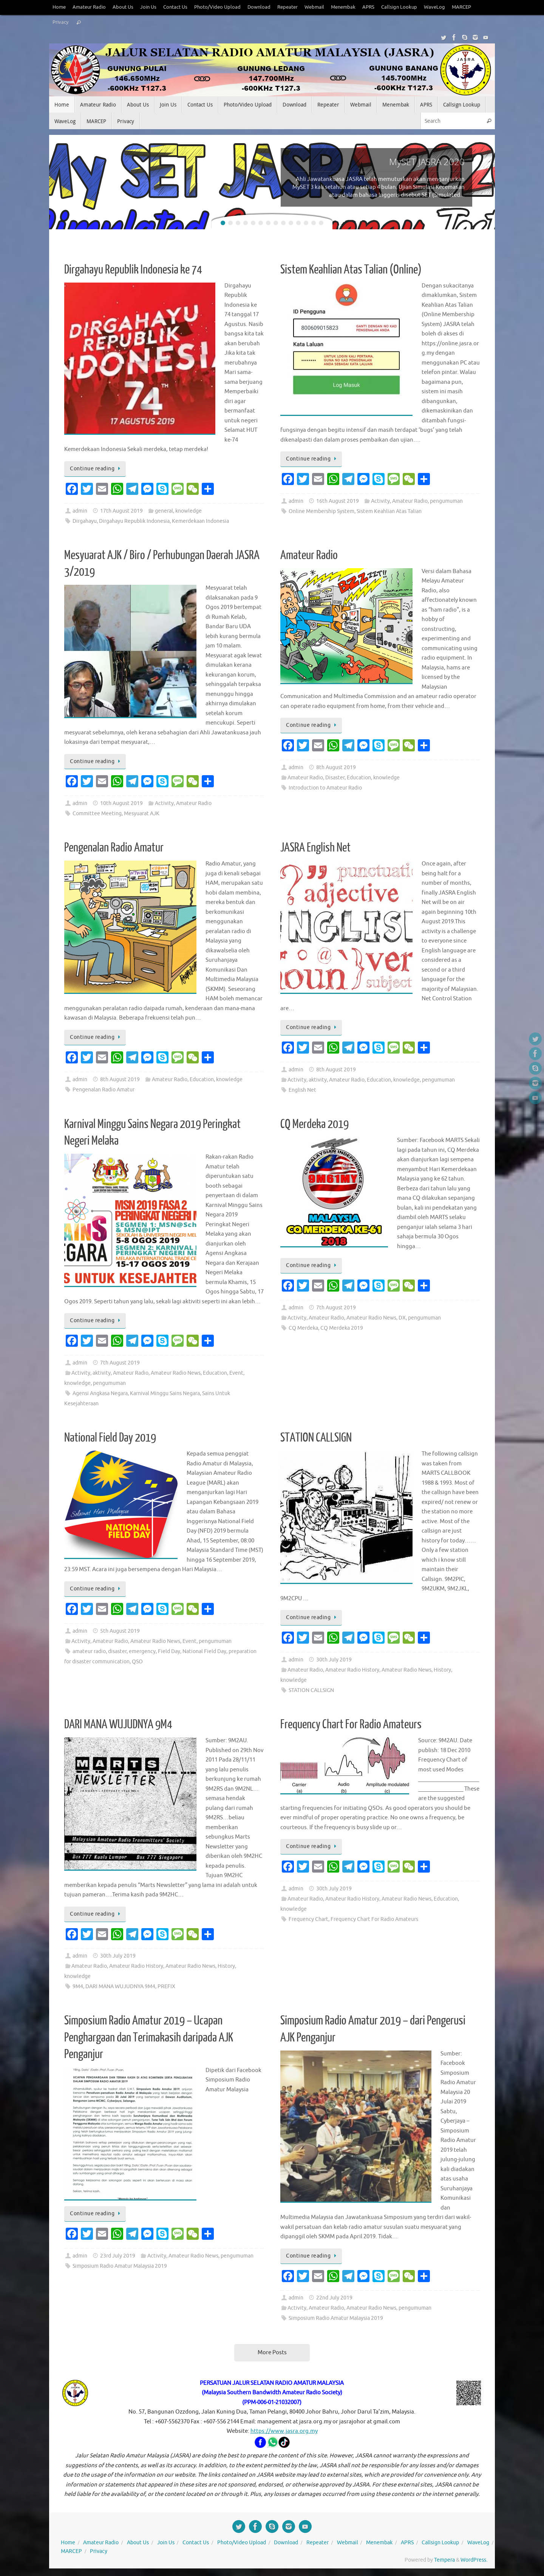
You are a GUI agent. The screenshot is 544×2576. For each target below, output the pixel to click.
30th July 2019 (334, 1660)
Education (359, 777)
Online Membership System (321, 511)
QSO (137, 1661)
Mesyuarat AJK (141, 813)
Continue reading (96, 468)
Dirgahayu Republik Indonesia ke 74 (133, 270)
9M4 (78, 1986)
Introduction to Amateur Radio (325, 788)
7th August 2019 (120, 1363)
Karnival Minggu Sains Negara (165, 1393)
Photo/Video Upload (217, 7)
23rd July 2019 (117, 2256)
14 (321, 223)
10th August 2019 (121, 803)
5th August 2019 (120, 1631)
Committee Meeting (97, 813)
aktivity (318, 1080)
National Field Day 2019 (110, 1438)
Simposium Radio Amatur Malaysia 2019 (120, 2266)
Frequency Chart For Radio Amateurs (351, 1724)
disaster (117, 1651)
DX (402, 1318)
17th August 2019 (121, 511)
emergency (142, 1651)
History (442, 1670)
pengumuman (446, 501)
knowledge (188, 511)
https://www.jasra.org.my (284, 2431)
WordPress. (474, 2560)
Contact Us (175, 7)
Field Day (169, 1651)
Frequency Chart (308, 1919)
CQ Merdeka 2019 (314, 1124)
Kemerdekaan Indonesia (200, 521)
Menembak (343, 7)
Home (59, 7)
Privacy (60, 22)
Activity (380, 501)
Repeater (287, 7)
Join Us (148, 7)
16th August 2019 (337, 501)
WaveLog (434, 7)
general (164, 511)
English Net (302, 1090)
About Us (123, 7)
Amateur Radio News (176, 1373)
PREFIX (166, 1986)
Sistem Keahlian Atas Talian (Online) (351, 270)
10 (291, 223)
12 (306, 223)
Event (236, 1373)
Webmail (314, 7)
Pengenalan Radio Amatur (114, 848)
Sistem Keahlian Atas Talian (389, 511)
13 (313, 223)
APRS (368, 7)
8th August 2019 (336, 767)
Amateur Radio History (352, 1670)
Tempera (444, 2560)
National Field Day (204, 1651)
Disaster (335, 777)
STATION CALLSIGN (316, 1438)
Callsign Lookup (399, 7)
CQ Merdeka (303, 1328)
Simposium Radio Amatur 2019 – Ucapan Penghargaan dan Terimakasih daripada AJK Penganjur (148, 2037)
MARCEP (461, 7)
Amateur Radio (89, 7)
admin (80, 511)
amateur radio (89, 1651)
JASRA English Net (315, 848)
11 (298, 223)
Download (258, 7)
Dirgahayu (85, 521)
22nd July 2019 (334, 2298)
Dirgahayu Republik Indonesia (134, 521)
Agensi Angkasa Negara (100, 1393)
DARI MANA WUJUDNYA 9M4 (118, 1724)
